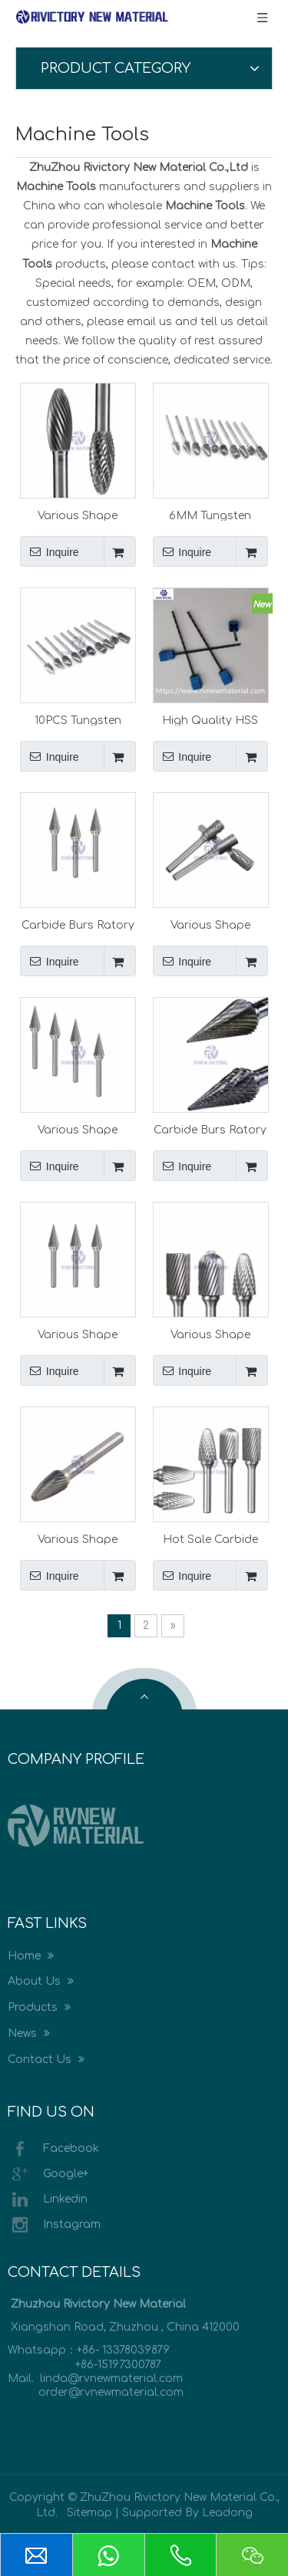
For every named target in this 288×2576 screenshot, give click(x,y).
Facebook (53, 2149)
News (29, 2033)
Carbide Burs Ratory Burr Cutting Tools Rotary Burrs (78, 925)
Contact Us (46, 2059)
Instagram (54, 2224)
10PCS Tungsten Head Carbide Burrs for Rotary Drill (77, 720)
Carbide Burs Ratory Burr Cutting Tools (210, 1129)
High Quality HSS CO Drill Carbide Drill (210, 720)
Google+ (48, 2174)
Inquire (49, 551)
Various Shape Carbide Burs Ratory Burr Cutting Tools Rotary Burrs (210, 925)
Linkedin (48, 2199)
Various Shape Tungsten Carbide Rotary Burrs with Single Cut (78, 1539)
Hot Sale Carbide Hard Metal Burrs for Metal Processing (210, 1539)
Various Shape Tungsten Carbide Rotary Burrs (210, 1334)
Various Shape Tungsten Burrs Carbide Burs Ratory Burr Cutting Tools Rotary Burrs (78, 1129)
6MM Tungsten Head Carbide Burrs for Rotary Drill (210, 515)
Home (31, 1956)
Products (39, 2007)
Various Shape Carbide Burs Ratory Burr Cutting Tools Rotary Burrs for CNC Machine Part (78, 1334)
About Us (41, 1981)
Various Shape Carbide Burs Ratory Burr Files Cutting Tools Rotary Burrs (78, 515)
